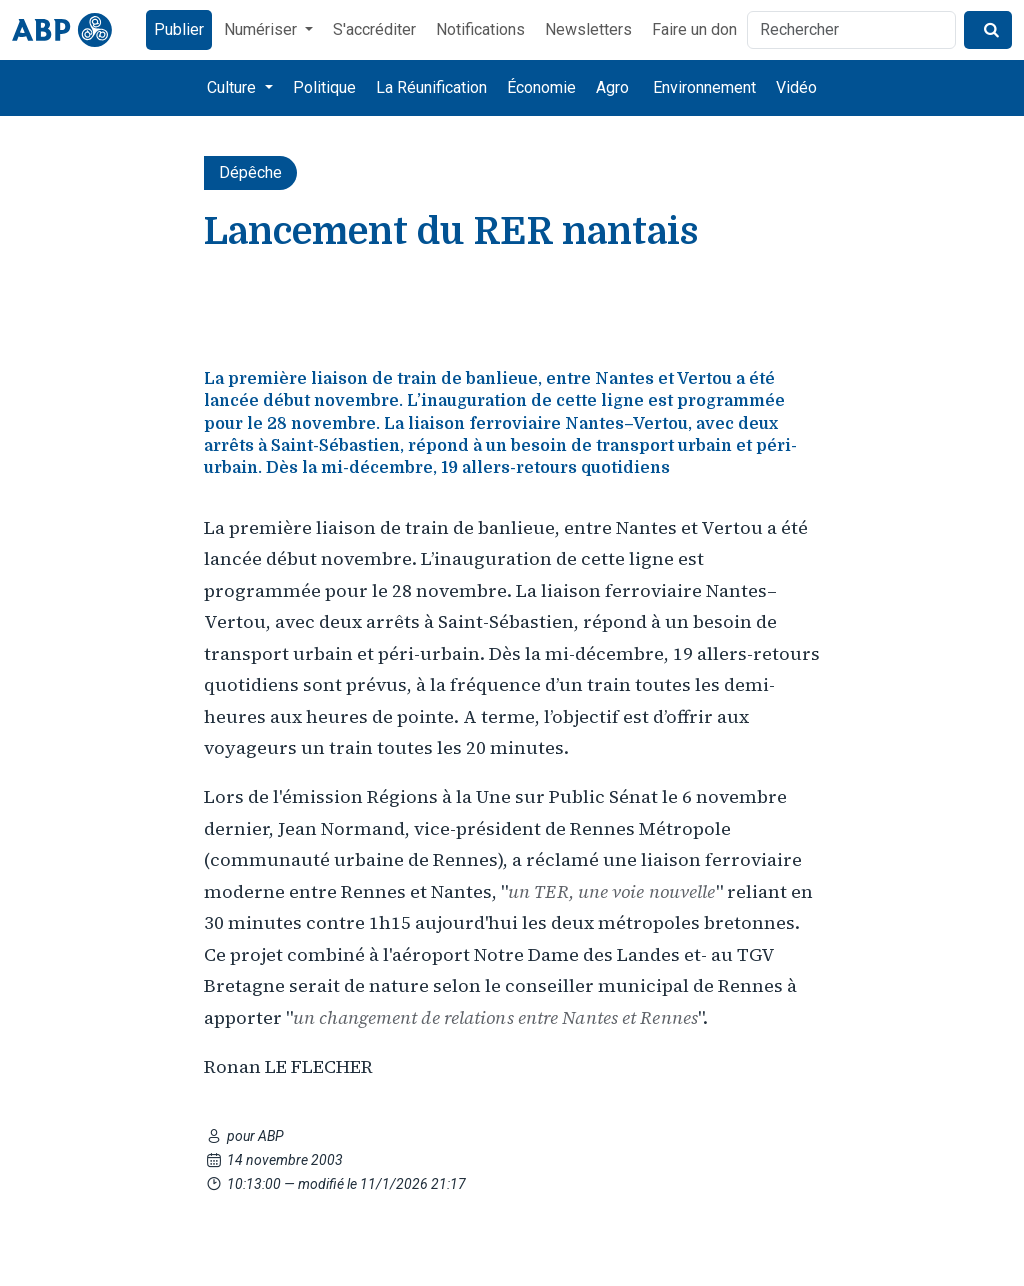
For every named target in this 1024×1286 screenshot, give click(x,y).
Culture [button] (233, 87)
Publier (179, 29)
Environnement (704, 87)
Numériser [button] (262, 29)
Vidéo (796, 87)
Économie (541, 87)
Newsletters (588, 29)
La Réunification (431, 87)
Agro (612, 87)
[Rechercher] (851, 30)
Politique (324, 87)
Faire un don (694, 29)
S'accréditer (374, 29)
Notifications (480, 29)
